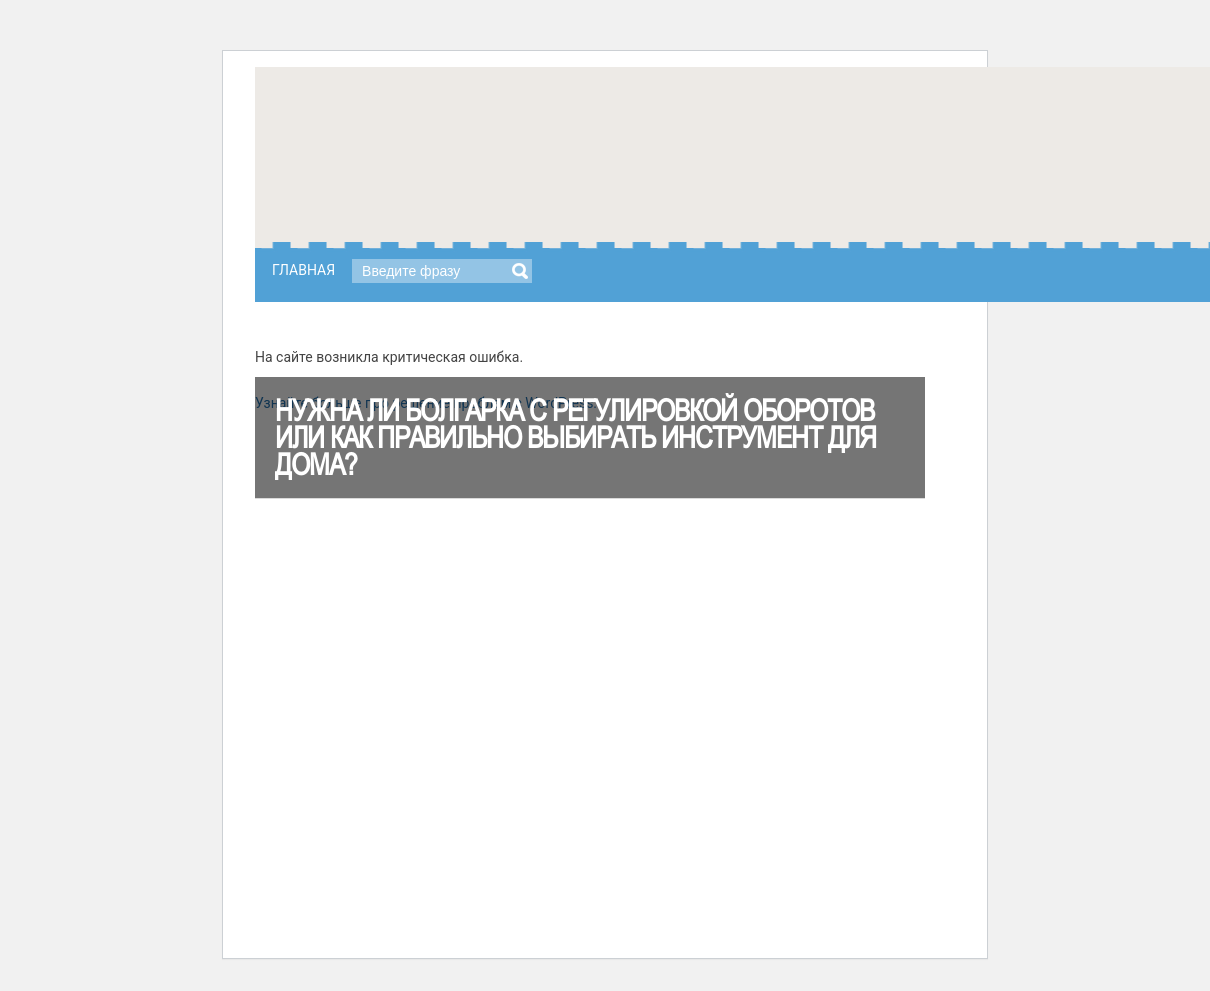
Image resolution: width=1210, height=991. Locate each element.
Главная (303, 270)
